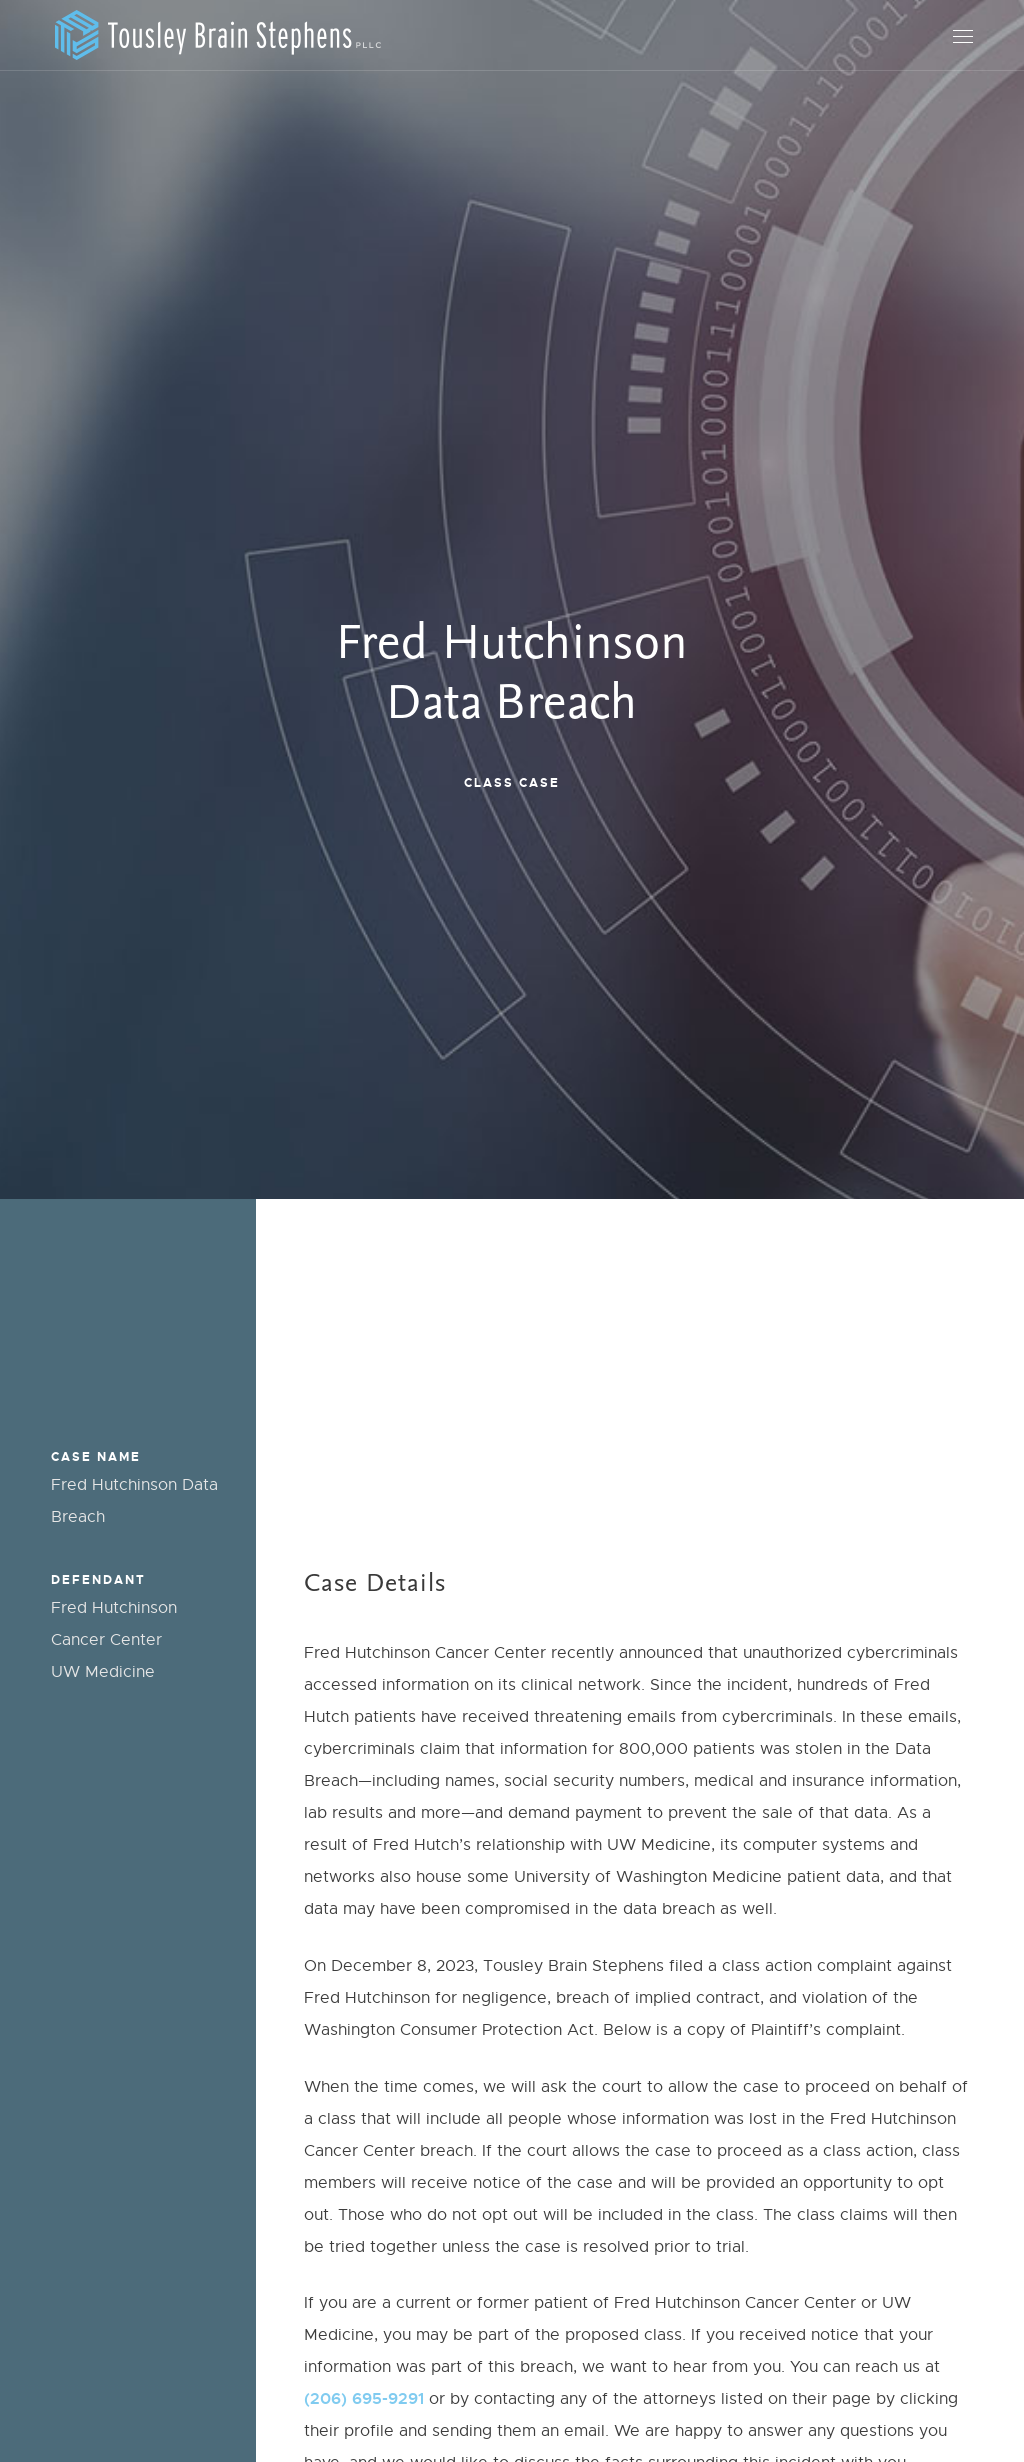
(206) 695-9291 (364, 2398)
